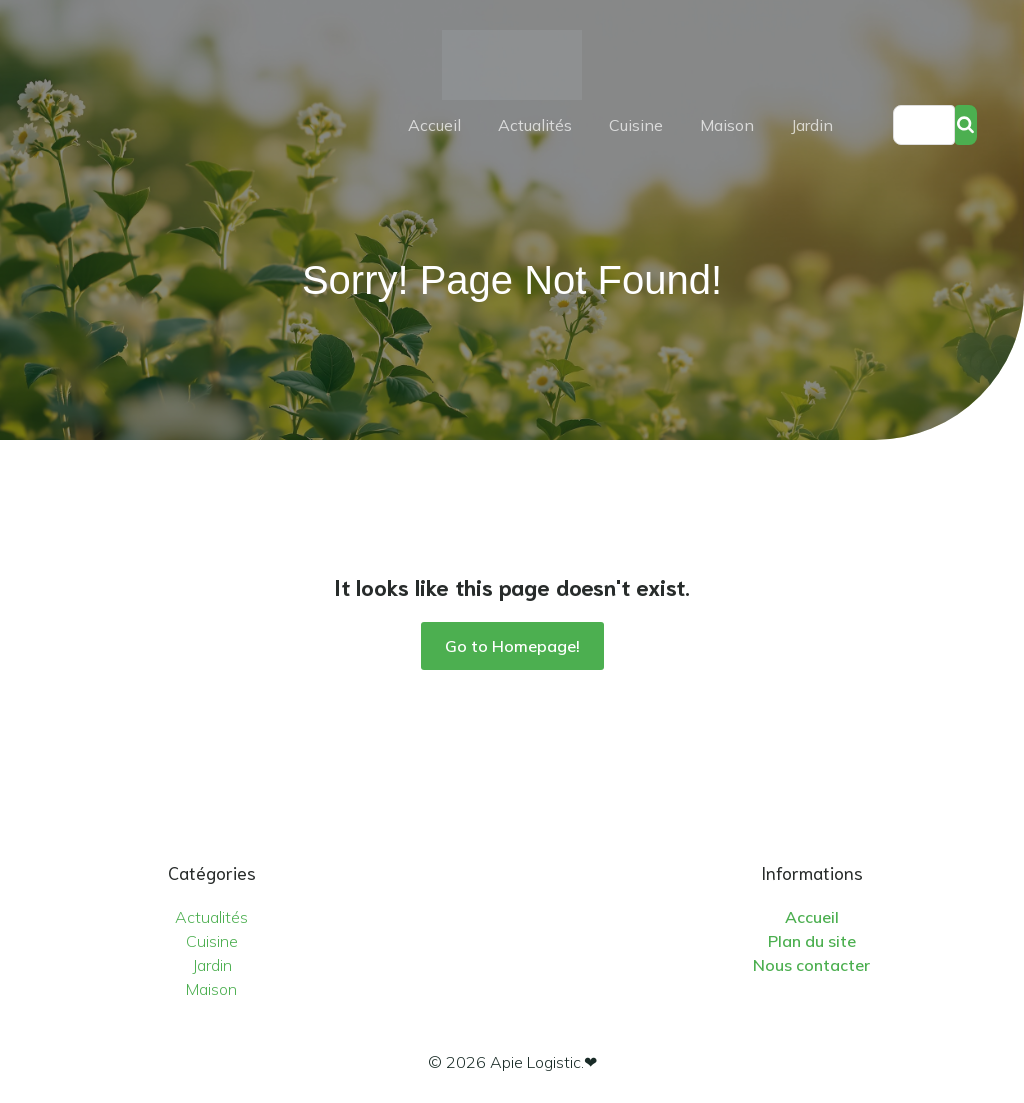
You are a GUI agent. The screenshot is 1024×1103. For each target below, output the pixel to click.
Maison (727, 125)
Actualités (535, 125)
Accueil (434, 125)
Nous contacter (811, 965)
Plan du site (812, 941)
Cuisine (636, 125)
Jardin (812, 125)
